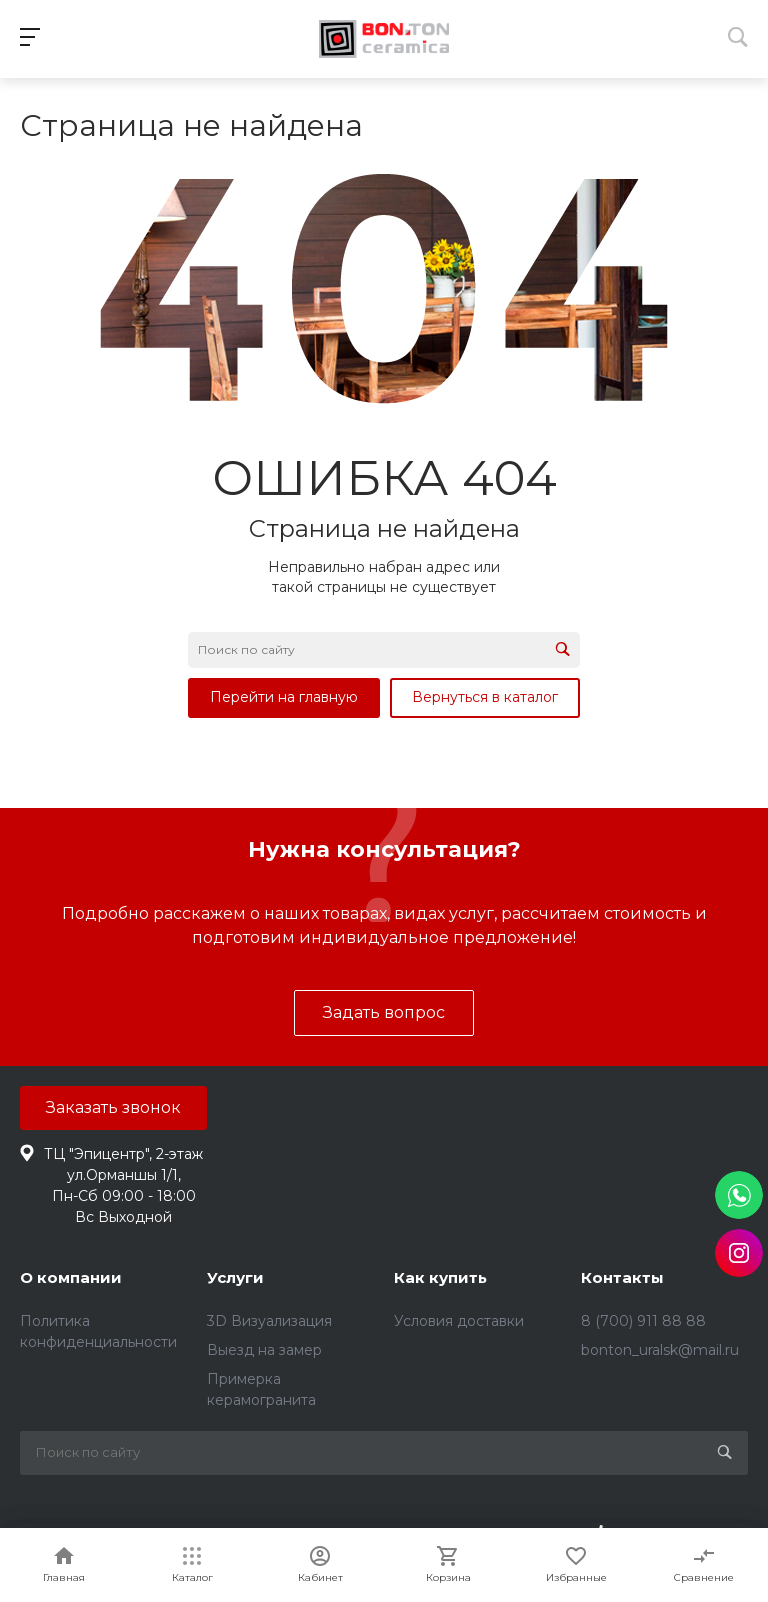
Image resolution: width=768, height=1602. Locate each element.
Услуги (235, 1277)
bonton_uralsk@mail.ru (660, 1350)
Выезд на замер (264, 1350)
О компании (71, 1277)
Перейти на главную (284, 697)
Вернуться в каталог (485, 697)
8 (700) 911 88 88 (643, 1321)
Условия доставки (459, 1321)
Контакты (622, 1277)
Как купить (440, 1277)
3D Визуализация (269, 1321)
